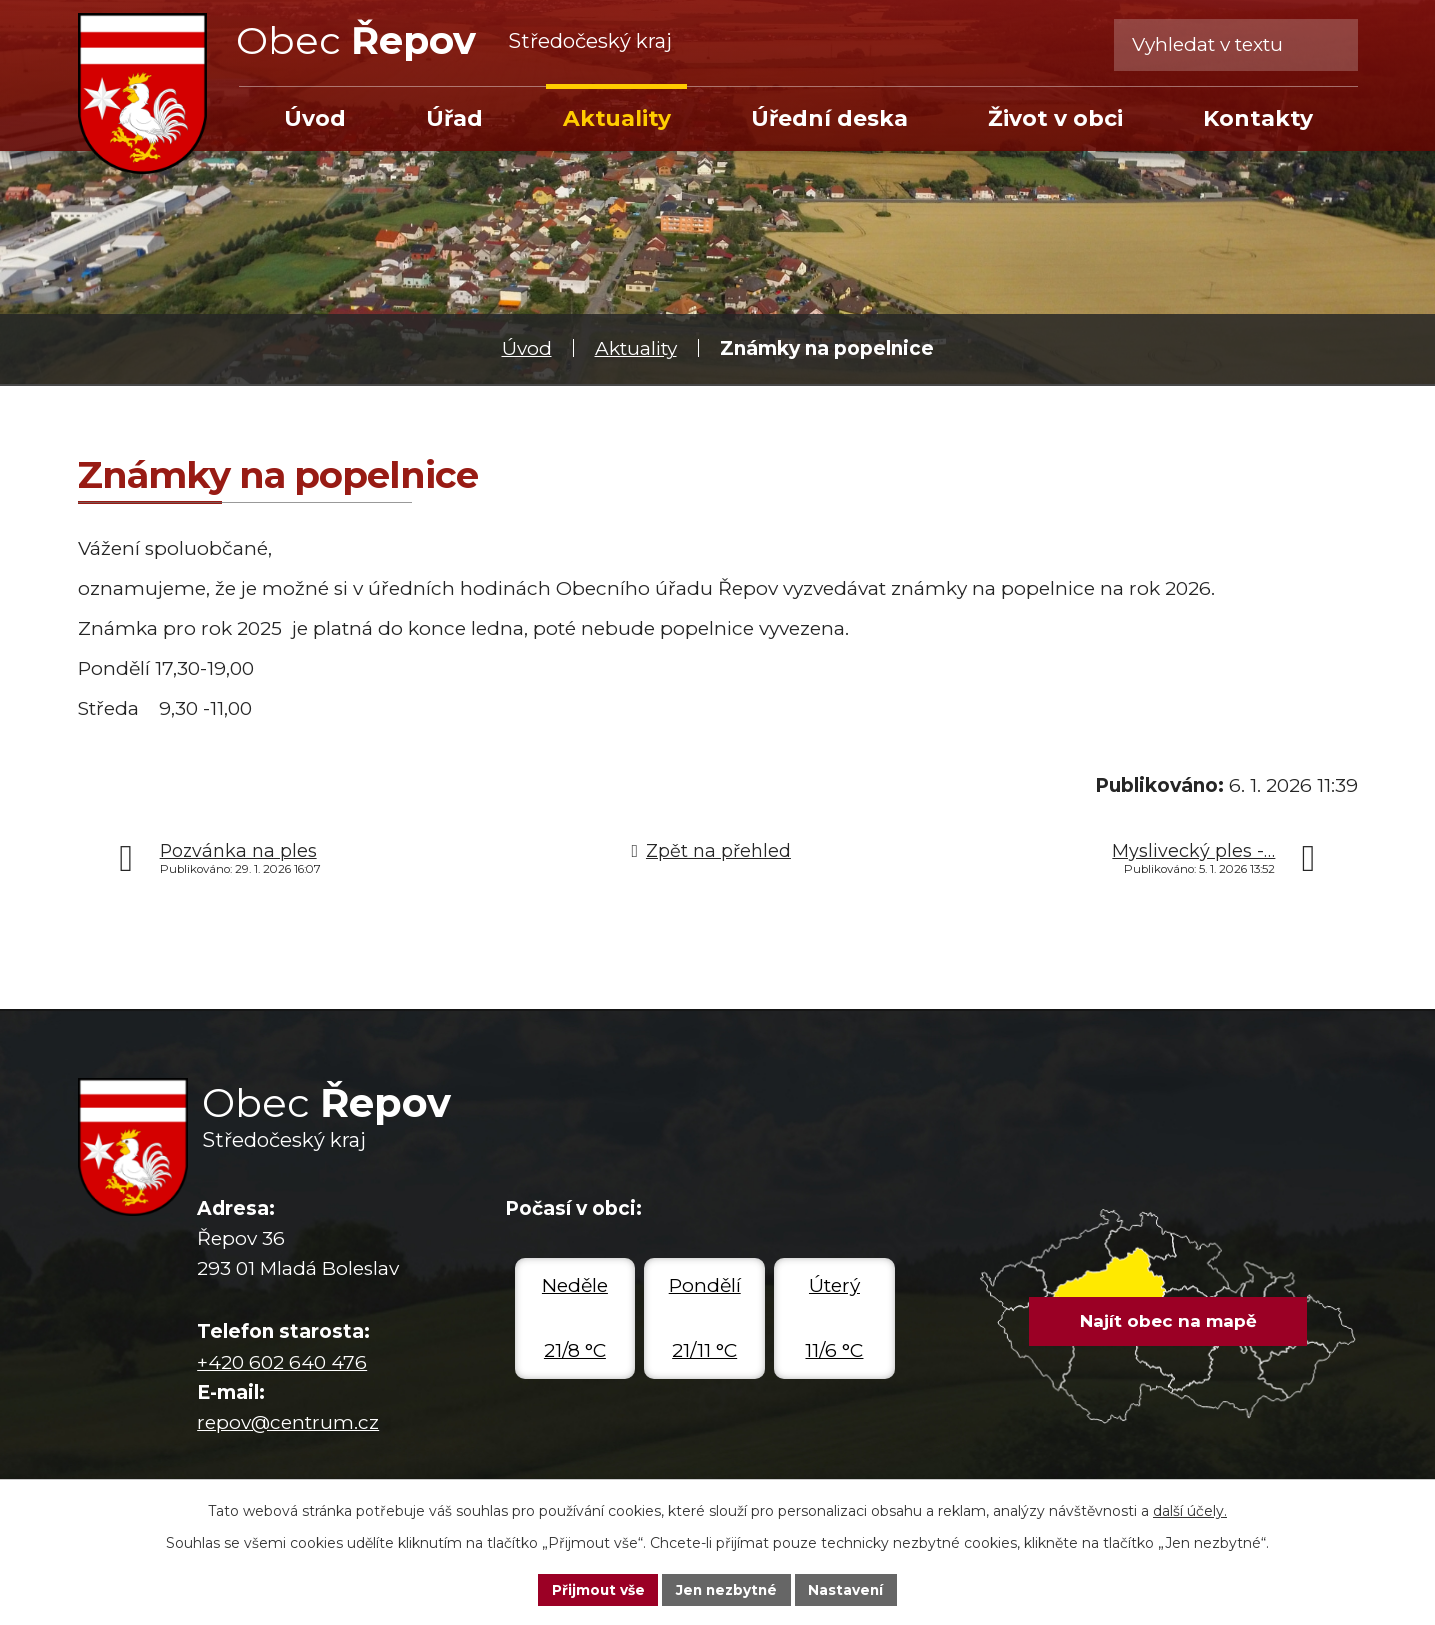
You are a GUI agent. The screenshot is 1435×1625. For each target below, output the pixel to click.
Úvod (527, 348)
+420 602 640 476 (282, 1362)
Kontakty (1258, 118)
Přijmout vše (595, 1589)
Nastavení (849, 1589)
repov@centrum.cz (288, 1422)
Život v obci (1055, 118)
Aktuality (636, 348)
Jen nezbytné (726, 1589)
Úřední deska (829, 118)
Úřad (454, 118)
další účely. (1190, 1510)
